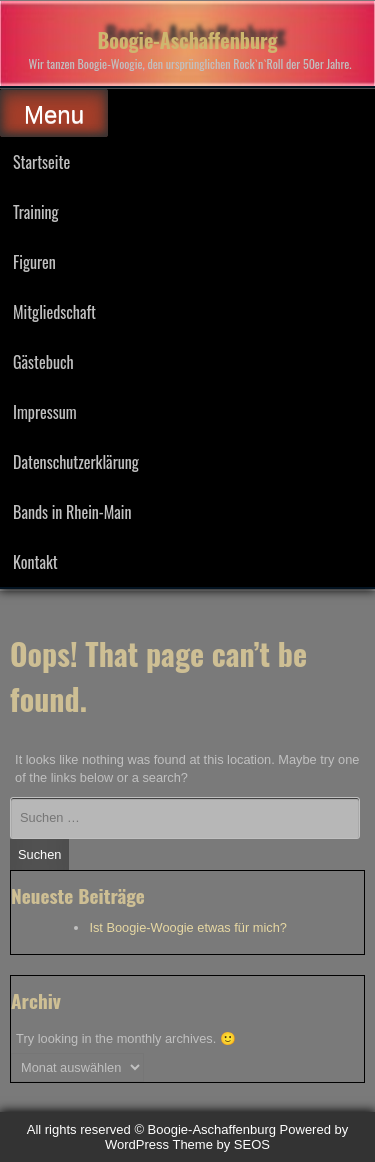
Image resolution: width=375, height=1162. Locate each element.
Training (36, 212)
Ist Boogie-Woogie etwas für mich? (188, 927)
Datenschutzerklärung (76, 462)
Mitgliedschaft (54, 312)
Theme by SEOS (221, 1144)
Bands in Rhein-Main (72, 512)
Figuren (34, 262)
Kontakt (35, 562)
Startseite (41, 162)
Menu (54, 114)
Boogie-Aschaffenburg (187, 40)
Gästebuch (43, 362)
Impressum (45, 412)
